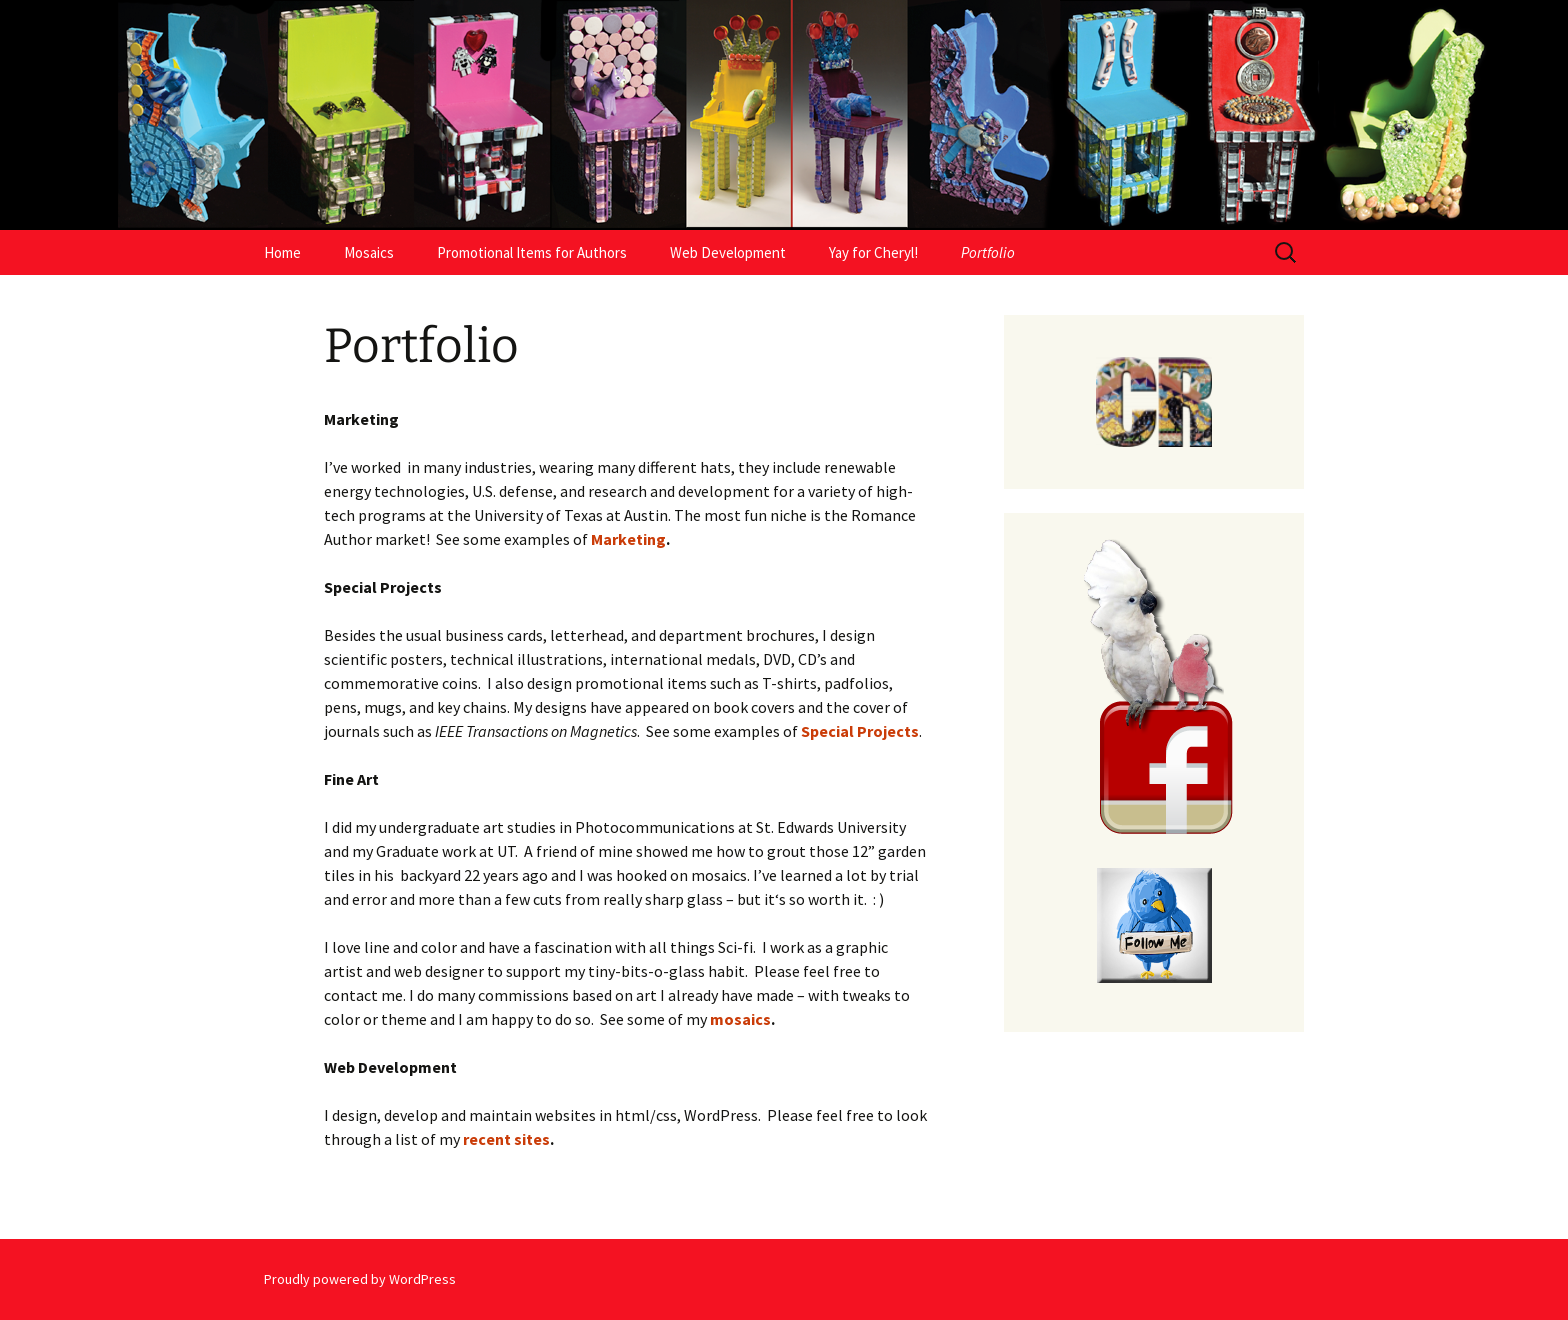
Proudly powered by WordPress (360, 1279)
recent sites (506, 1139)
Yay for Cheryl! (873, 252)
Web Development (728, 252)
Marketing (628, 539)
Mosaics (369, 252)
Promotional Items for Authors (532, 252)
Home (282, 252)
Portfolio (988, 252)
